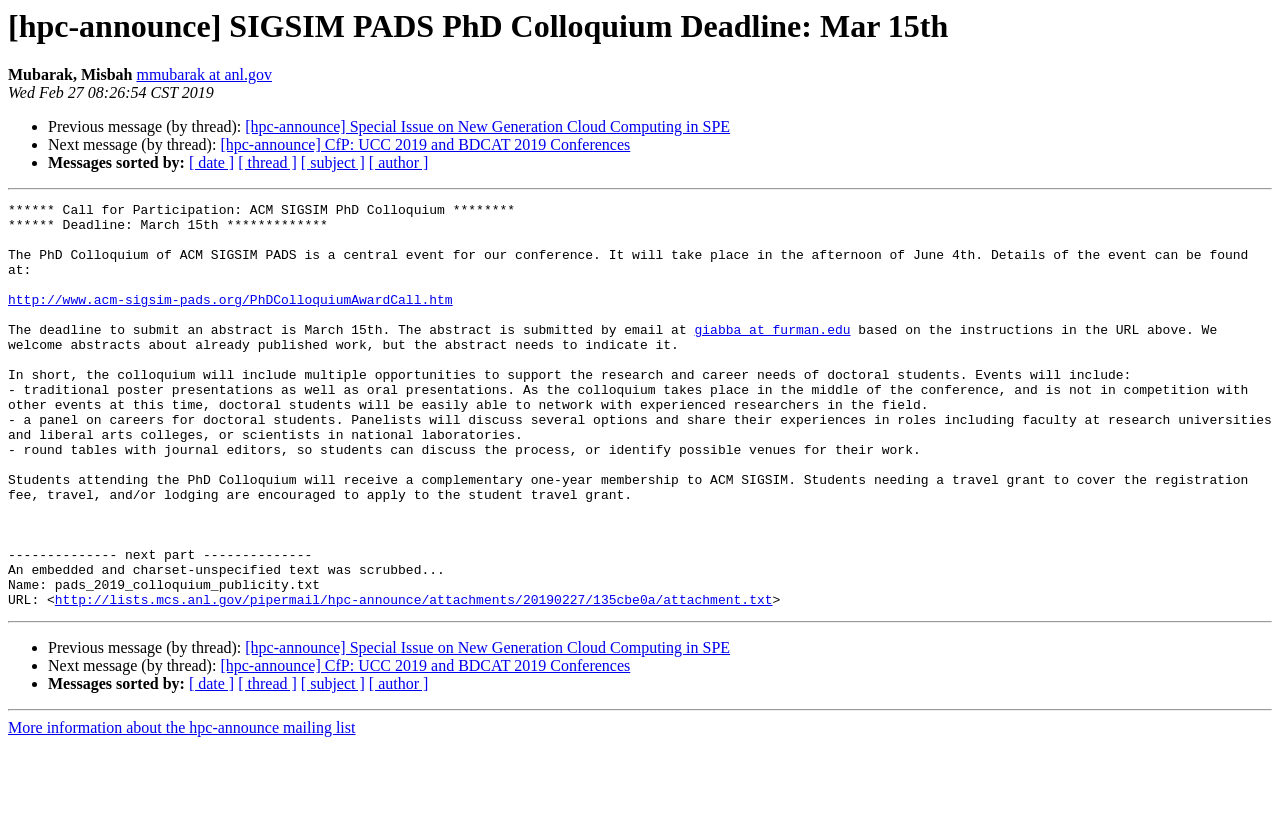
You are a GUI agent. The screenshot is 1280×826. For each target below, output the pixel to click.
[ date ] (211, 162)
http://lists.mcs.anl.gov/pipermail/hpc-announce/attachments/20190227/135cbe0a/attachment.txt (414, 680)
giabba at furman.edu (772, 356)
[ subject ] (333, 162)
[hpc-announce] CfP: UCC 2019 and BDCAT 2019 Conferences (425, 144)
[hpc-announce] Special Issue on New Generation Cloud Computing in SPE (487, 126)
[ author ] (399, 162)
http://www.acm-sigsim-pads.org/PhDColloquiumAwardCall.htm (230, 320)
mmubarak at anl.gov (204, 74)
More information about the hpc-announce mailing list (181, 808)
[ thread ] (267, 162)
